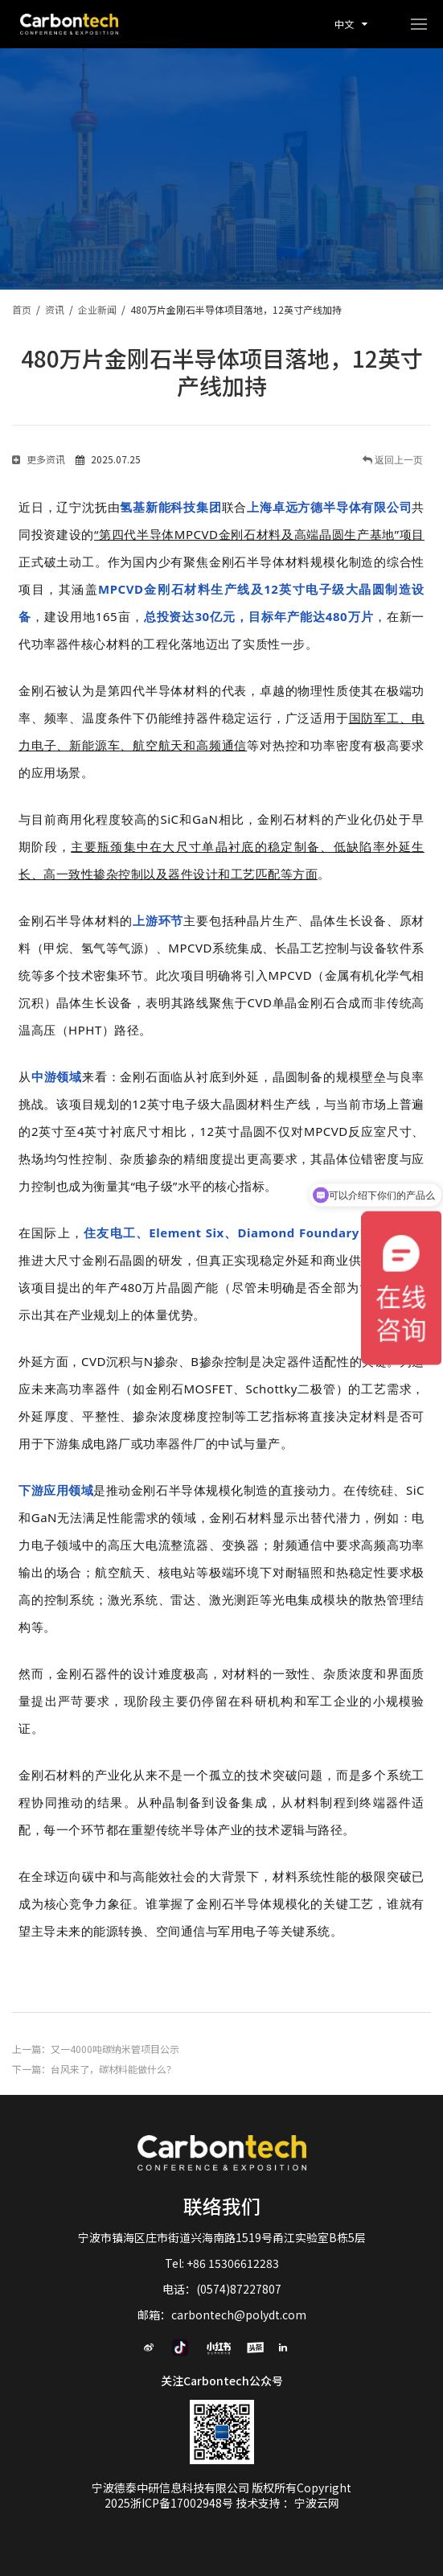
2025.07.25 (108, 459)
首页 (21, 309)
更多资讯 (38, 459)
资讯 (54, 309)
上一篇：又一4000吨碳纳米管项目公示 (95, 2048)
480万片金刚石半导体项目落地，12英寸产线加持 (236, 309)
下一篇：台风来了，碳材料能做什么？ (94, 2069)
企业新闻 (97, 309)
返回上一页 (397, 460)
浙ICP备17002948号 (183, 2503)
